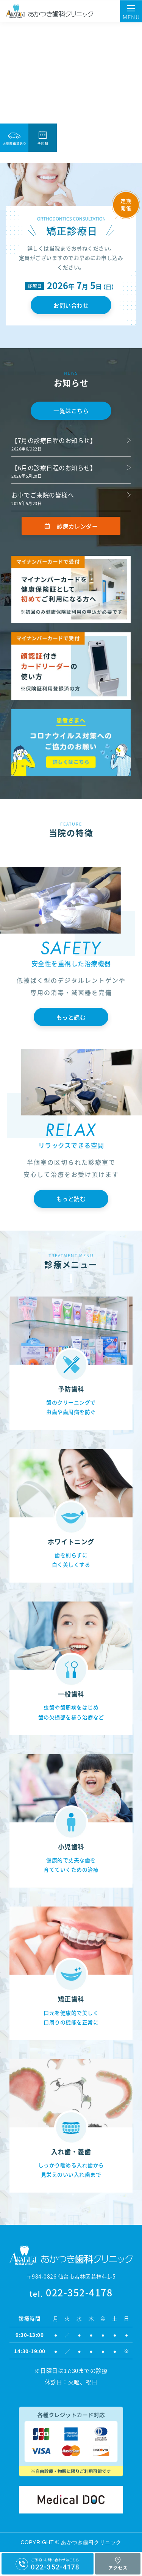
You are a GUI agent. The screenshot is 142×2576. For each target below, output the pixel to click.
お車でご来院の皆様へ (42, 494)
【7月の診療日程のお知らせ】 (53, 440)
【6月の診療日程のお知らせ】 (53, 467)
